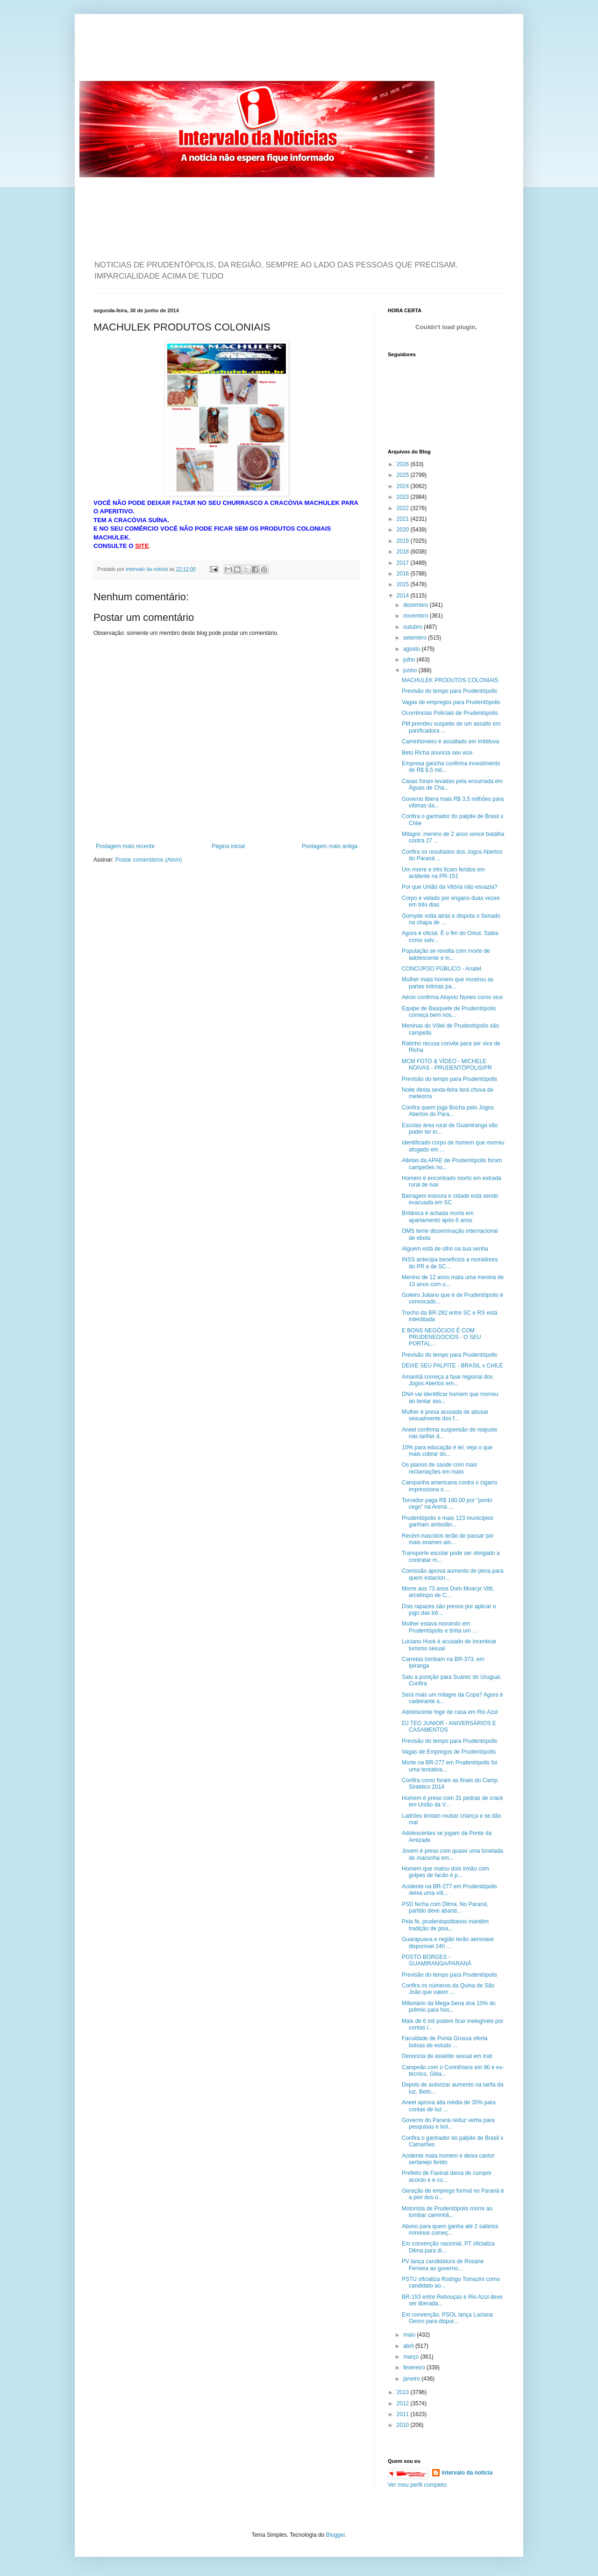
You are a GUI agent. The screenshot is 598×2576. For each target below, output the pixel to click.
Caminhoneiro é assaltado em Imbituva (450, 741)
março (411, 2356)
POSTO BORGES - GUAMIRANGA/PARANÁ (436, 1960)
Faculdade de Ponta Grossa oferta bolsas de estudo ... (444, 2041)
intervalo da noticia (147, 569)
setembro (415, 637)
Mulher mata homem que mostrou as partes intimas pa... (447, 982)
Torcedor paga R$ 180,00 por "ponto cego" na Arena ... (447, 1503)
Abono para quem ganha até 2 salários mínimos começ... (450, 2229)
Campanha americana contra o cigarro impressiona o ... (450, 1485)
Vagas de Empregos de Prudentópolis (449, 1752)
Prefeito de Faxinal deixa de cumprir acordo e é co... (446, 2176)
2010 (404, 2425)
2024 (404, 486)
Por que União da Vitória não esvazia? (450, 887)
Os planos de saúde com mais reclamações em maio (439, 1468)
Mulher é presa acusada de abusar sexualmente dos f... (445, 1415)
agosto (412, 649)
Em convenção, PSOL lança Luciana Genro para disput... (447, 2317)
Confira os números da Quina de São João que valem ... (448, 1988)
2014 (404, 595)
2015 (404, 584)
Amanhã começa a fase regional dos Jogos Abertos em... (447, 1380)
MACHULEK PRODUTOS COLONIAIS (450, 680)
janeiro (412, 2378)
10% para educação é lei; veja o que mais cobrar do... (447, 1450)
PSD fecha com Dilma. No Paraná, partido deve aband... (445, 1907)
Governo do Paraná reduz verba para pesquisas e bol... (448, 2123)
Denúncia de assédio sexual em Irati (447, 2056)
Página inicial (228, 846)
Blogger (335, 2535)
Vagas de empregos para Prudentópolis (451, 702)
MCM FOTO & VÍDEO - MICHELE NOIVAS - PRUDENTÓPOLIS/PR (447, 1064)
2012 (404, 2403)
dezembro (416, 605)
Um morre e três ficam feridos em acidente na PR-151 (443, 872)
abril (409, 2346)
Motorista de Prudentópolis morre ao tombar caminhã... (447, 2211)
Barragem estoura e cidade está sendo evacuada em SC (450, 1199)
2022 (404, 508)
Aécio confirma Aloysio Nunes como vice (452, 997)
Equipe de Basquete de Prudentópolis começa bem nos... (449, 1011)
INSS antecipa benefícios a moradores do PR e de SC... (450, 1262)
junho (411, 670)
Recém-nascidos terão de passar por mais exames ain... (448, 1539)
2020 (404, 529)
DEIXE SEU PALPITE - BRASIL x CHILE (452, 1365)
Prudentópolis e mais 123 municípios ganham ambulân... (447, 1521)
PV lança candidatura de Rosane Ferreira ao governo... (443, 2264)
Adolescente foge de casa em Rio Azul (450, 1712)
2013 (404, 2392)
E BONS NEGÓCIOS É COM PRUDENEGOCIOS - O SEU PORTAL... (441, 1337)
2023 (404, 497)
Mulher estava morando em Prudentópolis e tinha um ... (439, 1626)
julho (410, 659)
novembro (416, 615)
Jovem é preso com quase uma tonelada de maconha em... (452, 1854)
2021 (404, 519)
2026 (404, 464)
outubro (413, 627)
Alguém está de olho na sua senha (445, 1248)
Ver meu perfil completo (417, 2485)
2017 (404, 563)
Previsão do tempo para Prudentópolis (449, 691)
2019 (404, 541)
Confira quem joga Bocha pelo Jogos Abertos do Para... (448, 1110)
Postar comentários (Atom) (148, 859)
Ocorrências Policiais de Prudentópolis (450, 713)
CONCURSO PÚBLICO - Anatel (441, 968)
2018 (404, 551)
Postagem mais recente (125, 846)
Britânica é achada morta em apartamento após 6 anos (437, 1216)
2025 (404, 475)
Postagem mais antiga (329, 846)
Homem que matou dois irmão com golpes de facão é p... (445, 1871)
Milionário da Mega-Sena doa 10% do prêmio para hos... (449, 2006)
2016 (404, 573)
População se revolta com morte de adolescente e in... (446, 954)
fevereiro (415, 2367)
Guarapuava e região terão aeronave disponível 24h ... (448, 1942)
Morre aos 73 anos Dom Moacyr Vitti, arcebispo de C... (448, 1591)
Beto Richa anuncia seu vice (437, 752)
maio (410, 2334)
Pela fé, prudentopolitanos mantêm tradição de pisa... (445, 1924)
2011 (404, 2414)
